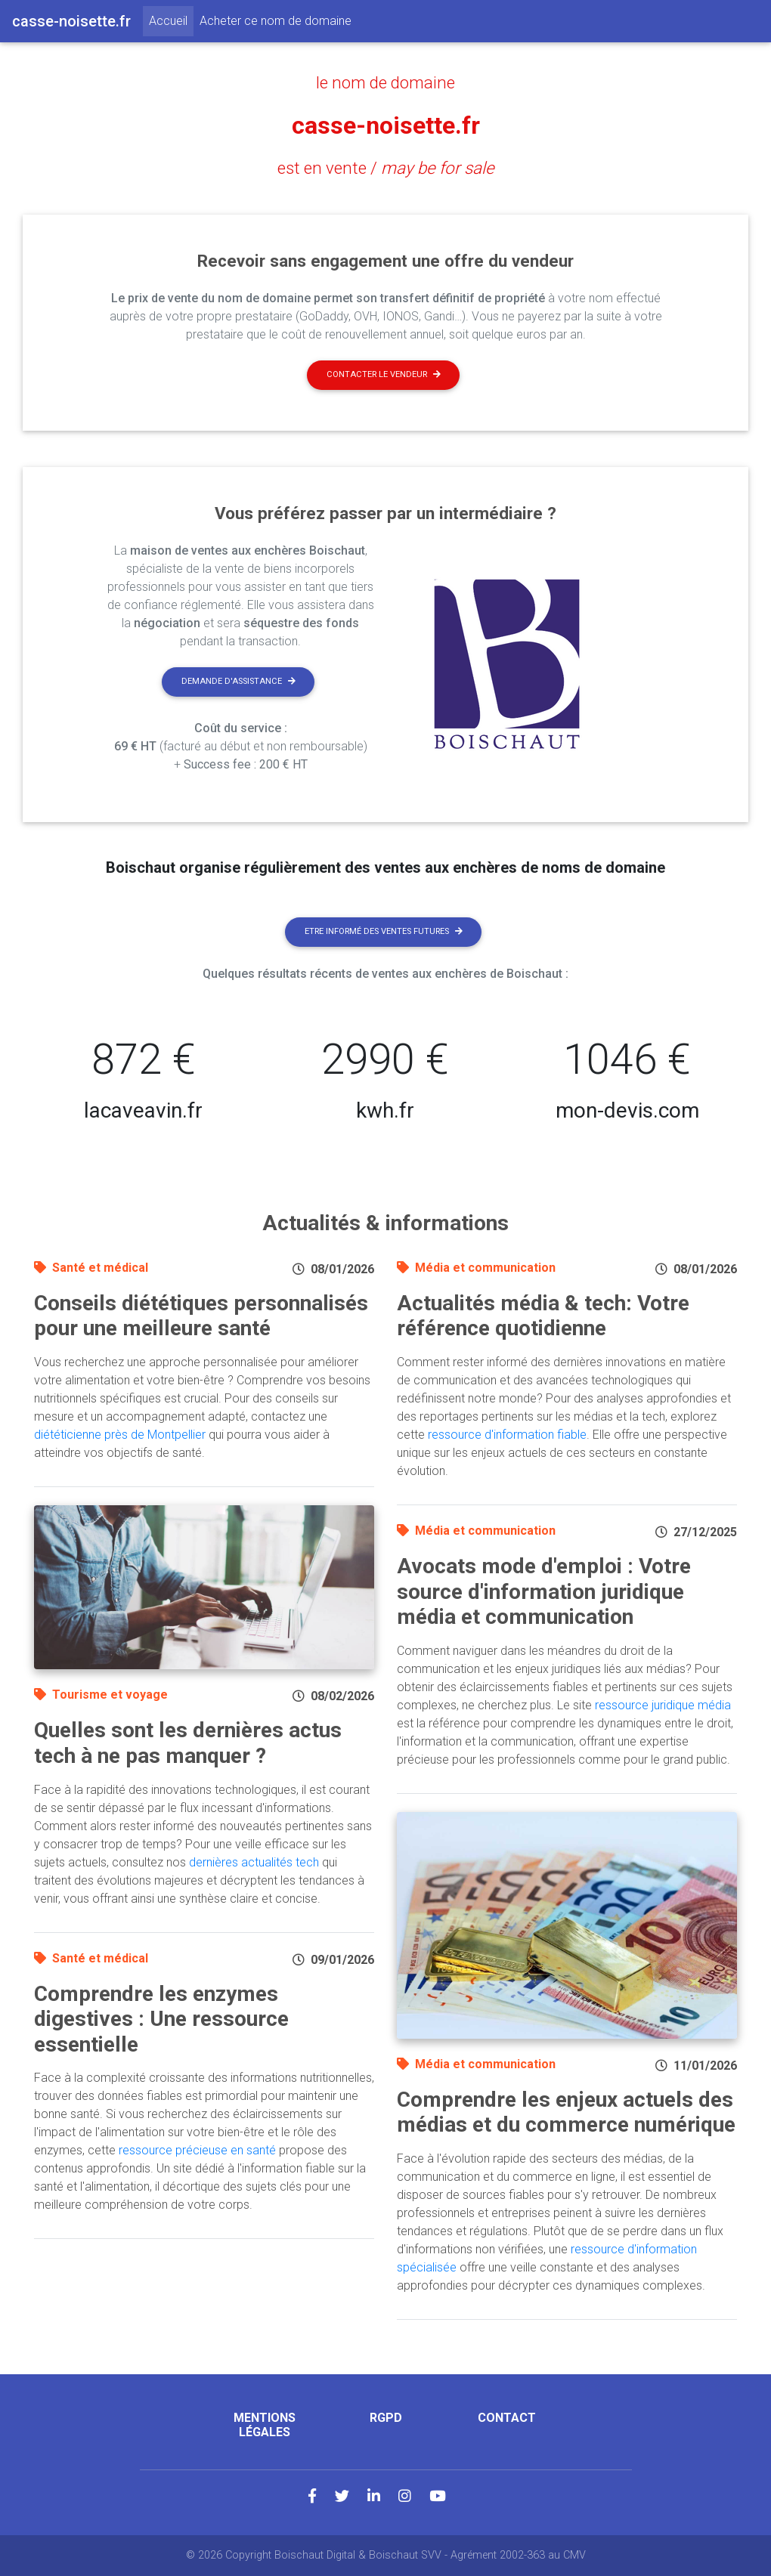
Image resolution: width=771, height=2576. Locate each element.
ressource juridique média (663, 1705)
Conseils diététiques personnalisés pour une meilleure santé (201, 1316)
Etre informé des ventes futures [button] (384, 931)
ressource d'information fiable (507, 1434)
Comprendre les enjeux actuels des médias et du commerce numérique (566, 2112)
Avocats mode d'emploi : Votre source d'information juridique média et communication (544, 1591)
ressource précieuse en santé (197, 2150)
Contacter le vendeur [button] (384, 374)
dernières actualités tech (254, 1862)
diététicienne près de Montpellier (120, 1434)
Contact (507, 2418)
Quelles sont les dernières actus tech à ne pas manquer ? (188, 1743)
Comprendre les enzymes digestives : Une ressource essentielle (161, 2019)
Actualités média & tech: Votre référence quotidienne (543, 1316)
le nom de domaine (385, 82)
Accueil (171, 19)
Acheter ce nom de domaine (275, 21)
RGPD (386, 2418)
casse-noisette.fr (386, 125)
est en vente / (385, 168)
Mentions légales (265, 2425)
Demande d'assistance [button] (238, 681)
